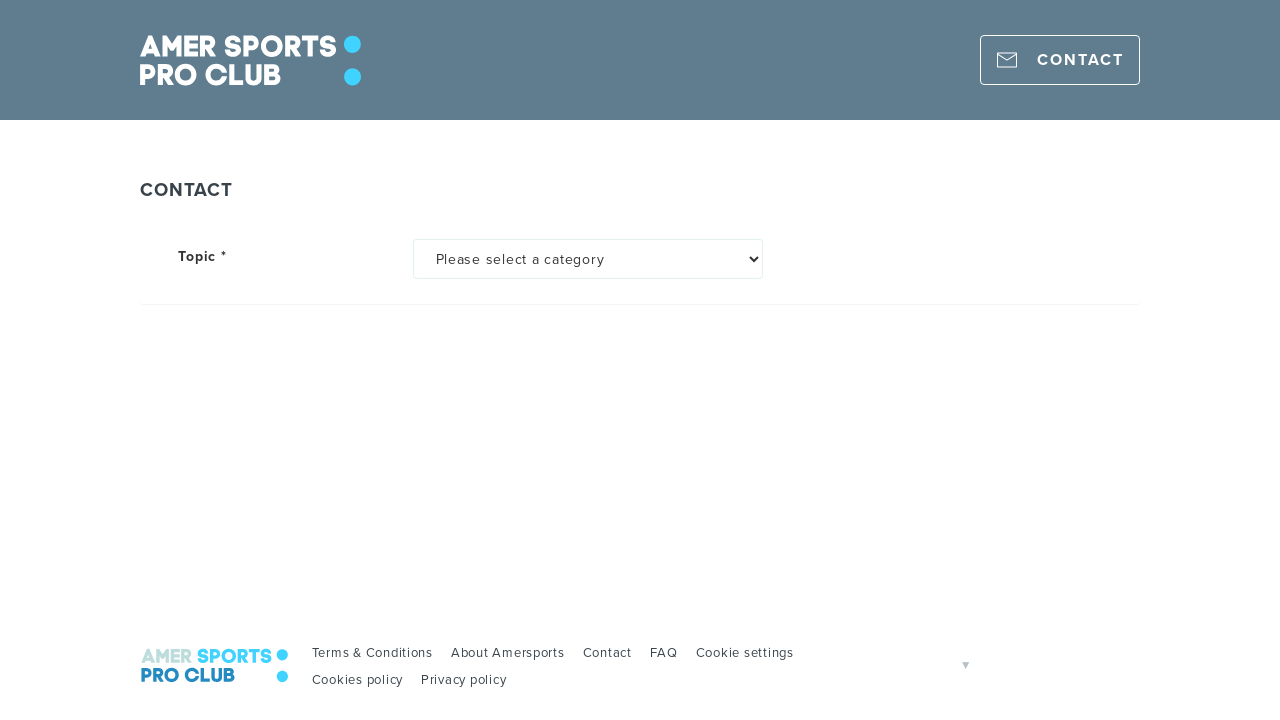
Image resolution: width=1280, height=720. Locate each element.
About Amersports (508, 652)
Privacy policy (463, 679)
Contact (607, 652)
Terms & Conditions (372, 652)
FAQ (664, 652)
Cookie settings (745, 652)
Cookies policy (357, 679)
